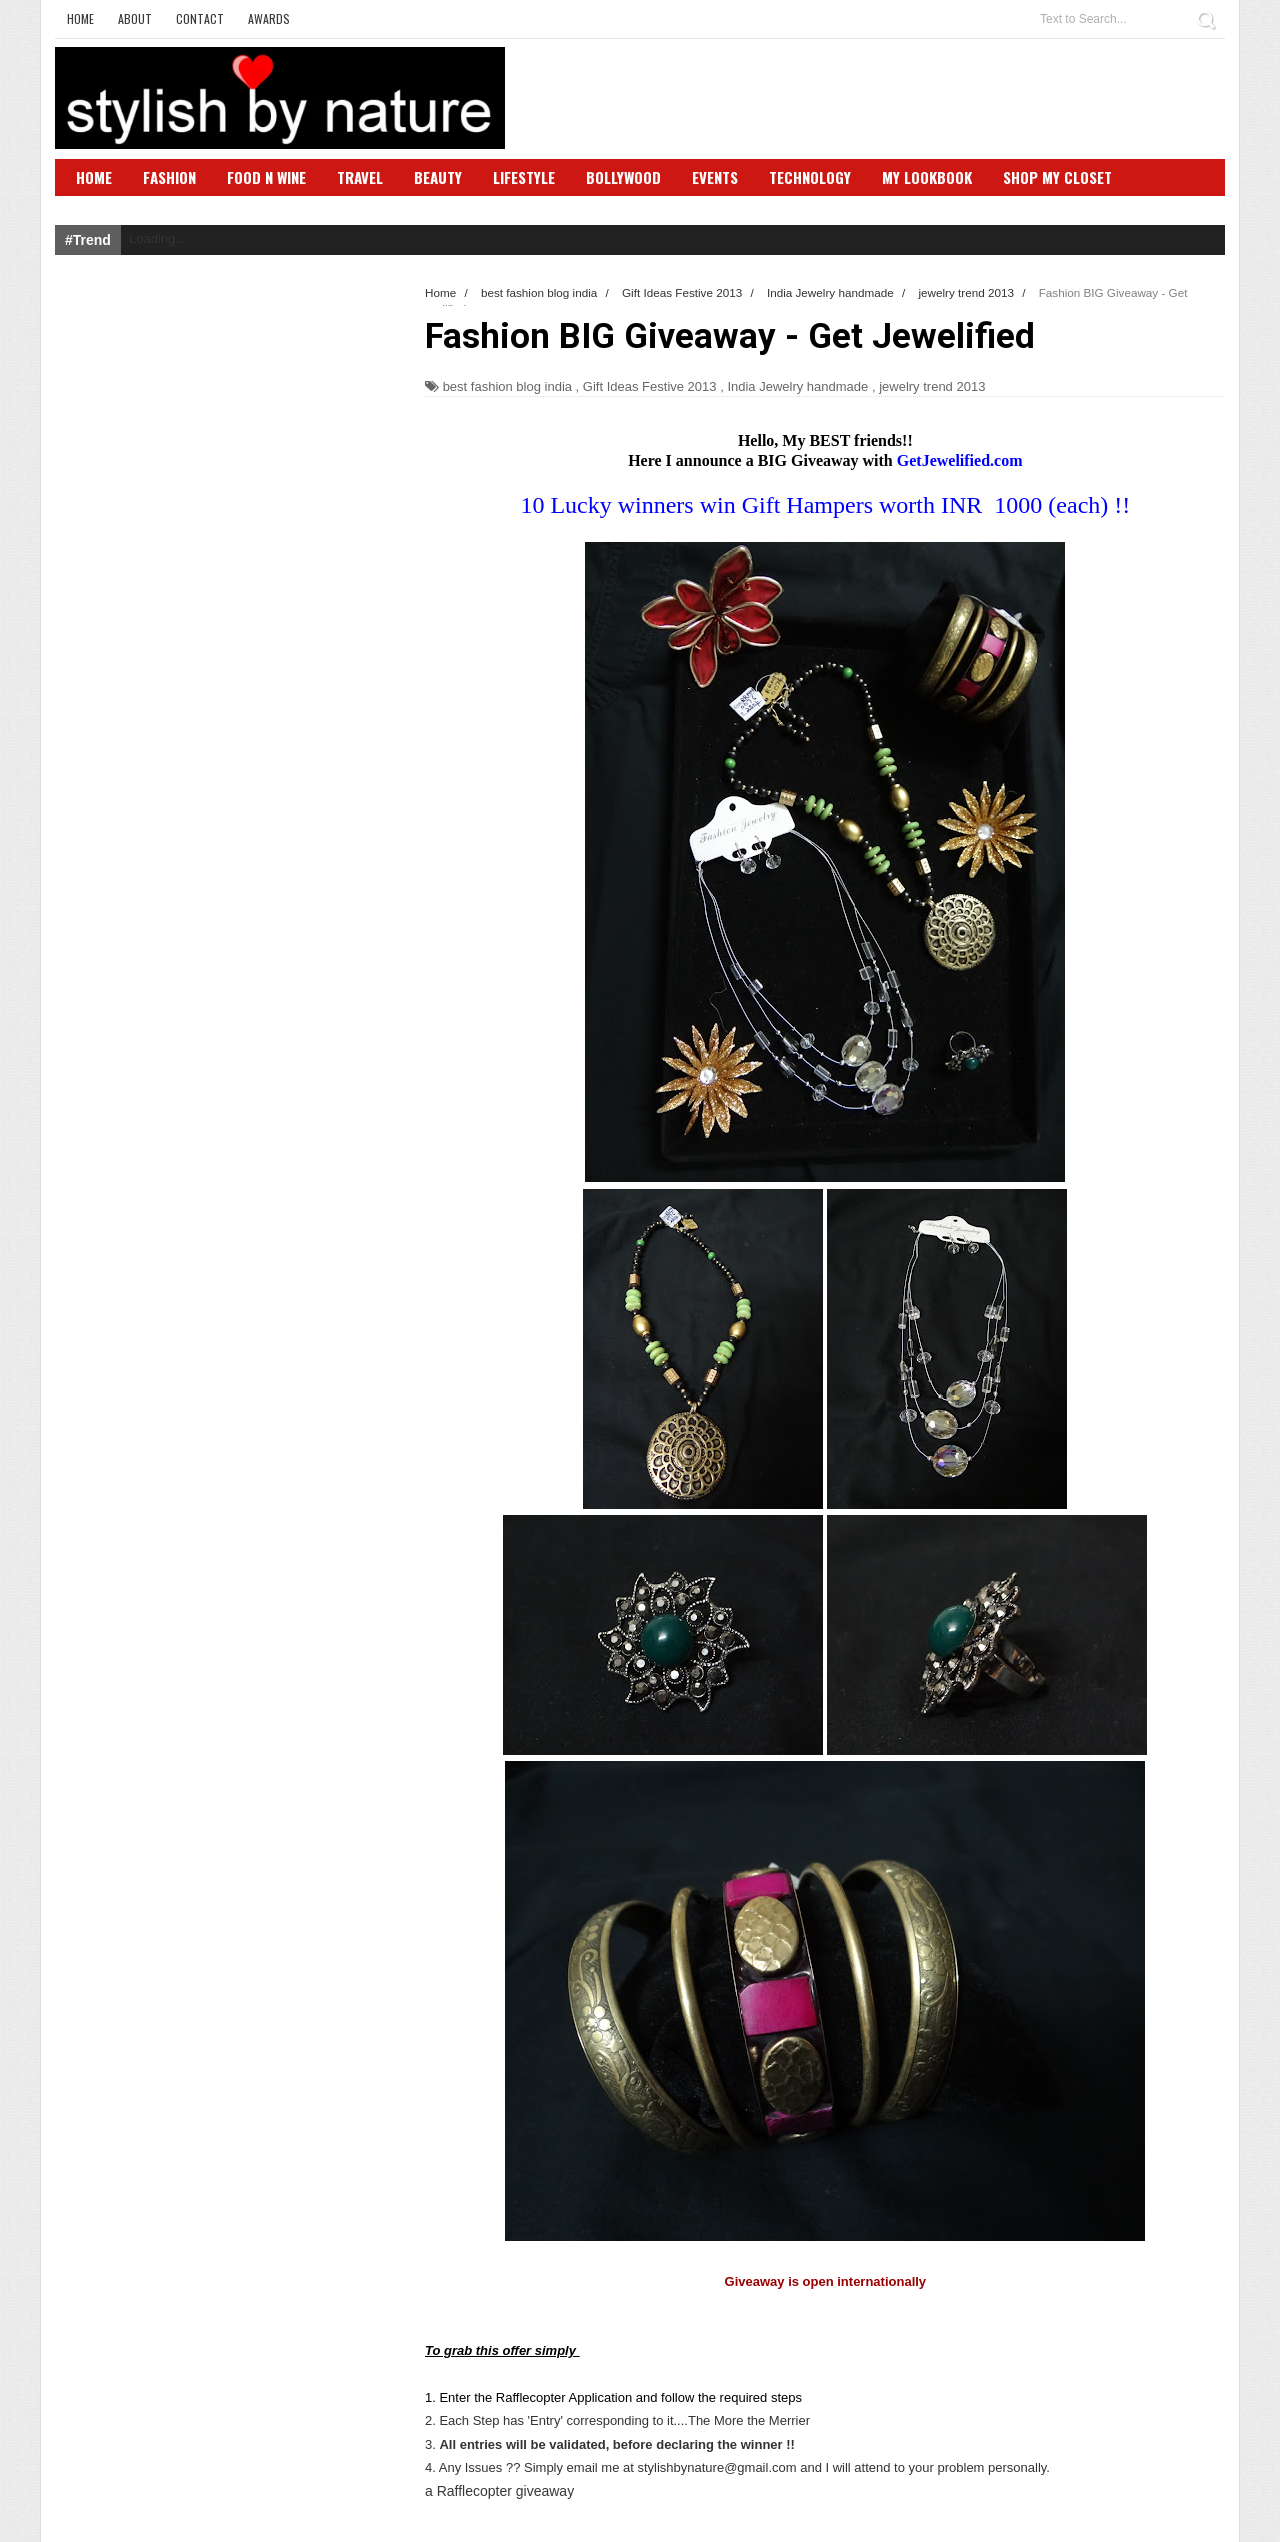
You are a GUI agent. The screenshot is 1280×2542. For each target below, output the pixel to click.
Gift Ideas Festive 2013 (650, 386)
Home (80, 18)
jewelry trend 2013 (932, 386)
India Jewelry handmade (797, 386)
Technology (810, 177)
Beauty (438, 177)
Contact (200, 18)
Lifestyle (524, 177)
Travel (360, 177)
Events (715, 177)
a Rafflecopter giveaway (499, 2491)
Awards (269, 18)
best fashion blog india (507, 386)
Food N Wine (266, 177)
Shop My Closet (1057, 177)
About (135, 18)
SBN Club (107, 207)
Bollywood (623, 177)
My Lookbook (927, 177)
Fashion (169, 177)
